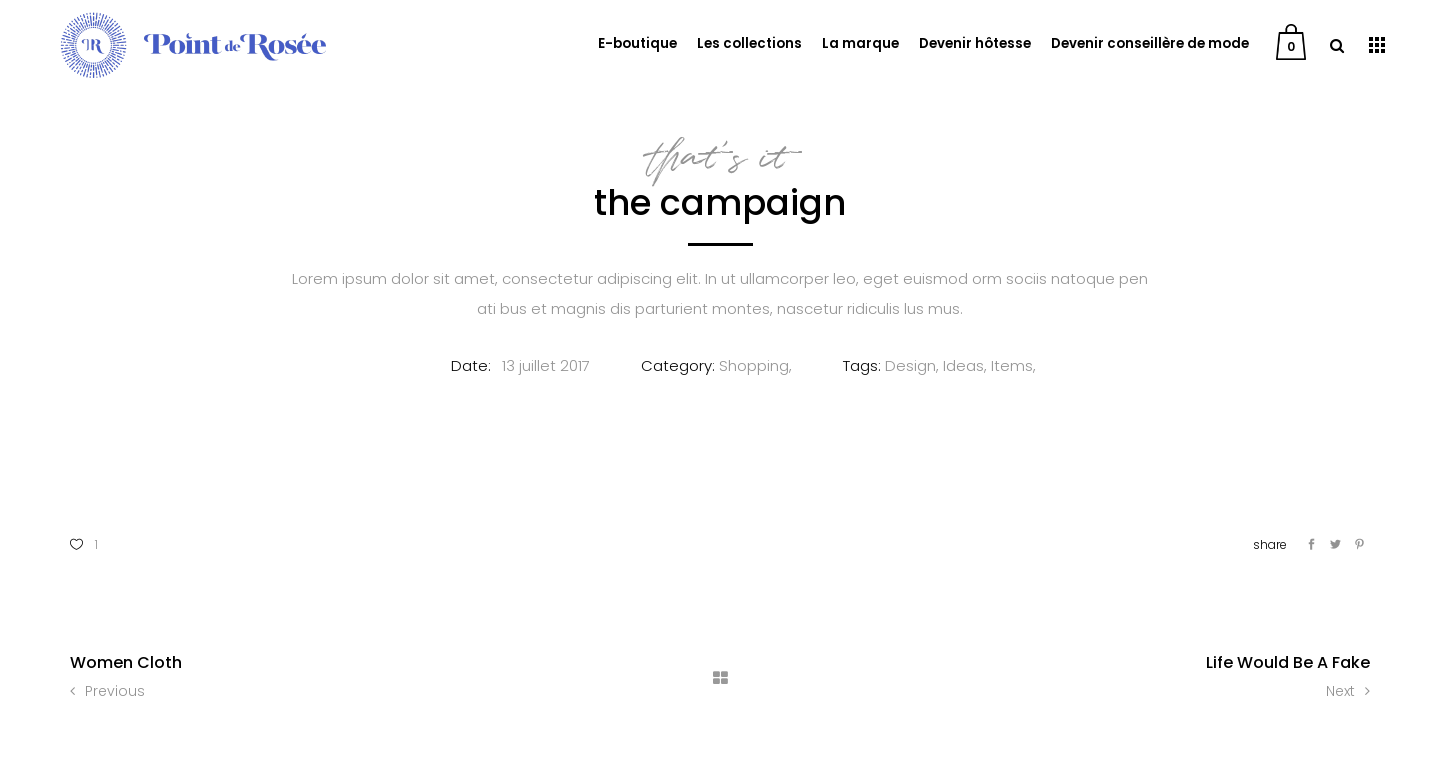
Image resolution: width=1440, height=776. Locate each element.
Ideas (963, 365)
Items (1012, 365)
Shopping (754, 365)
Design (910, 365)
